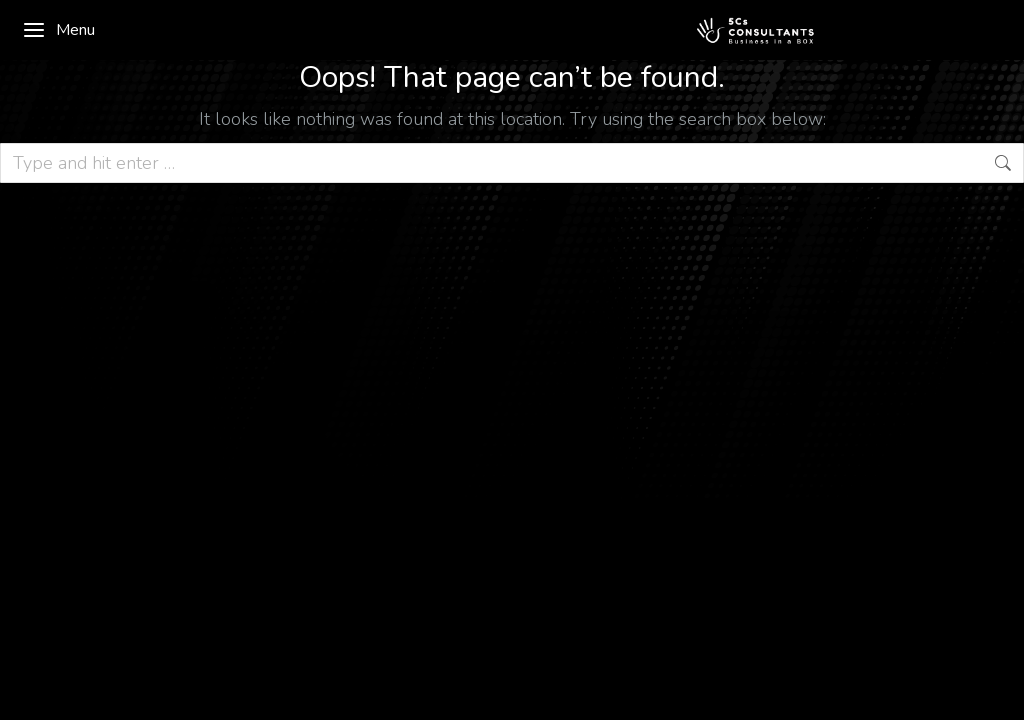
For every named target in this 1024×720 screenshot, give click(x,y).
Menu (58, 30)
